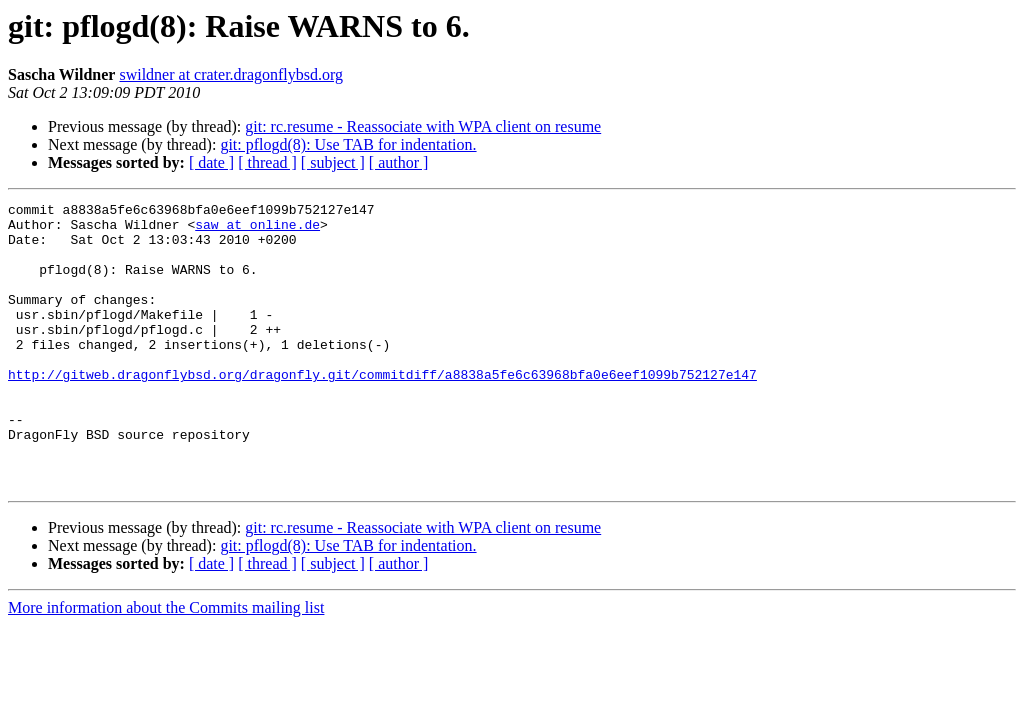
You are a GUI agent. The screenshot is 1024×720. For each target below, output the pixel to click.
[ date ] (211, 162)
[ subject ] (333, 162)
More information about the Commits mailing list (166, 664)
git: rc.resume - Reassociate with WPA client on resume (423, 126)
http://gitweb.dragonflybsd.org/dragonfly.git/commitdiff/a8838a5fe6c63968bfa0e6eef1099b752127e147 (382, 410)
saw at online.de (257, 230)
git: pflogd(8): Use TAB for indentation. (348, 144)
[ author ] (399, 162)
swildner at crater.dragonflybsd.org (231, 74)
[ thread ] (267, 162)
